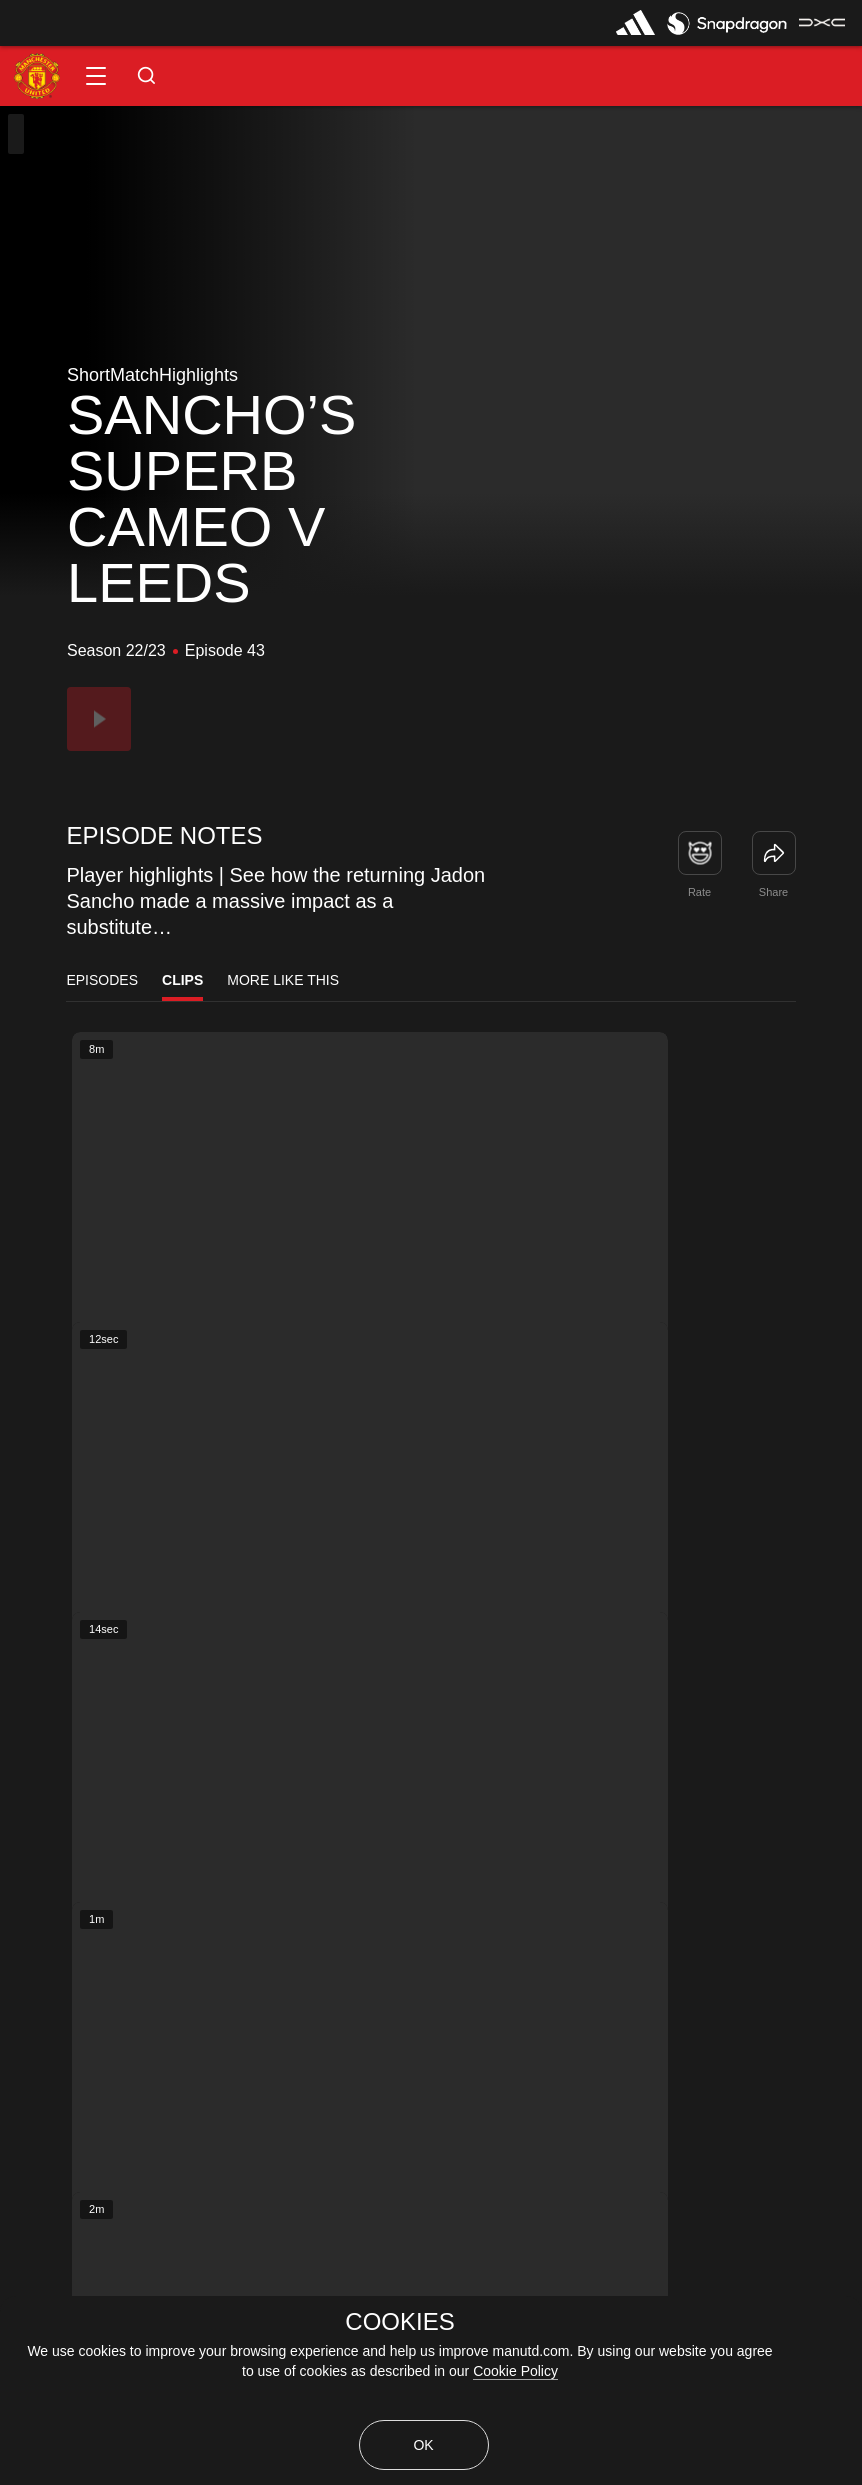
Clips (182, 980)
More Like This (283, 980)
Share (773, 892)
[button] (96, 76)
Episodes (102, 980)
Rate (699, 892)
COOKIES (399, 2322)
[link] (774, 853)
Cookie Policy (515, 2371)
